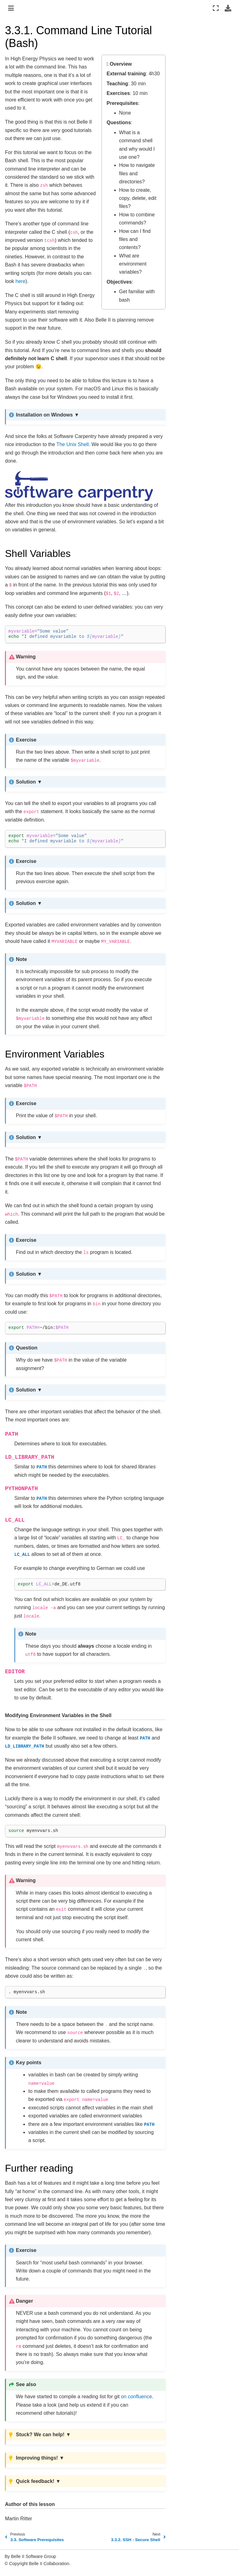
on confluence (136, 2396)
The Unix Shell (72, 444)
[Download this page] (228, 8)
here (21, 281)
